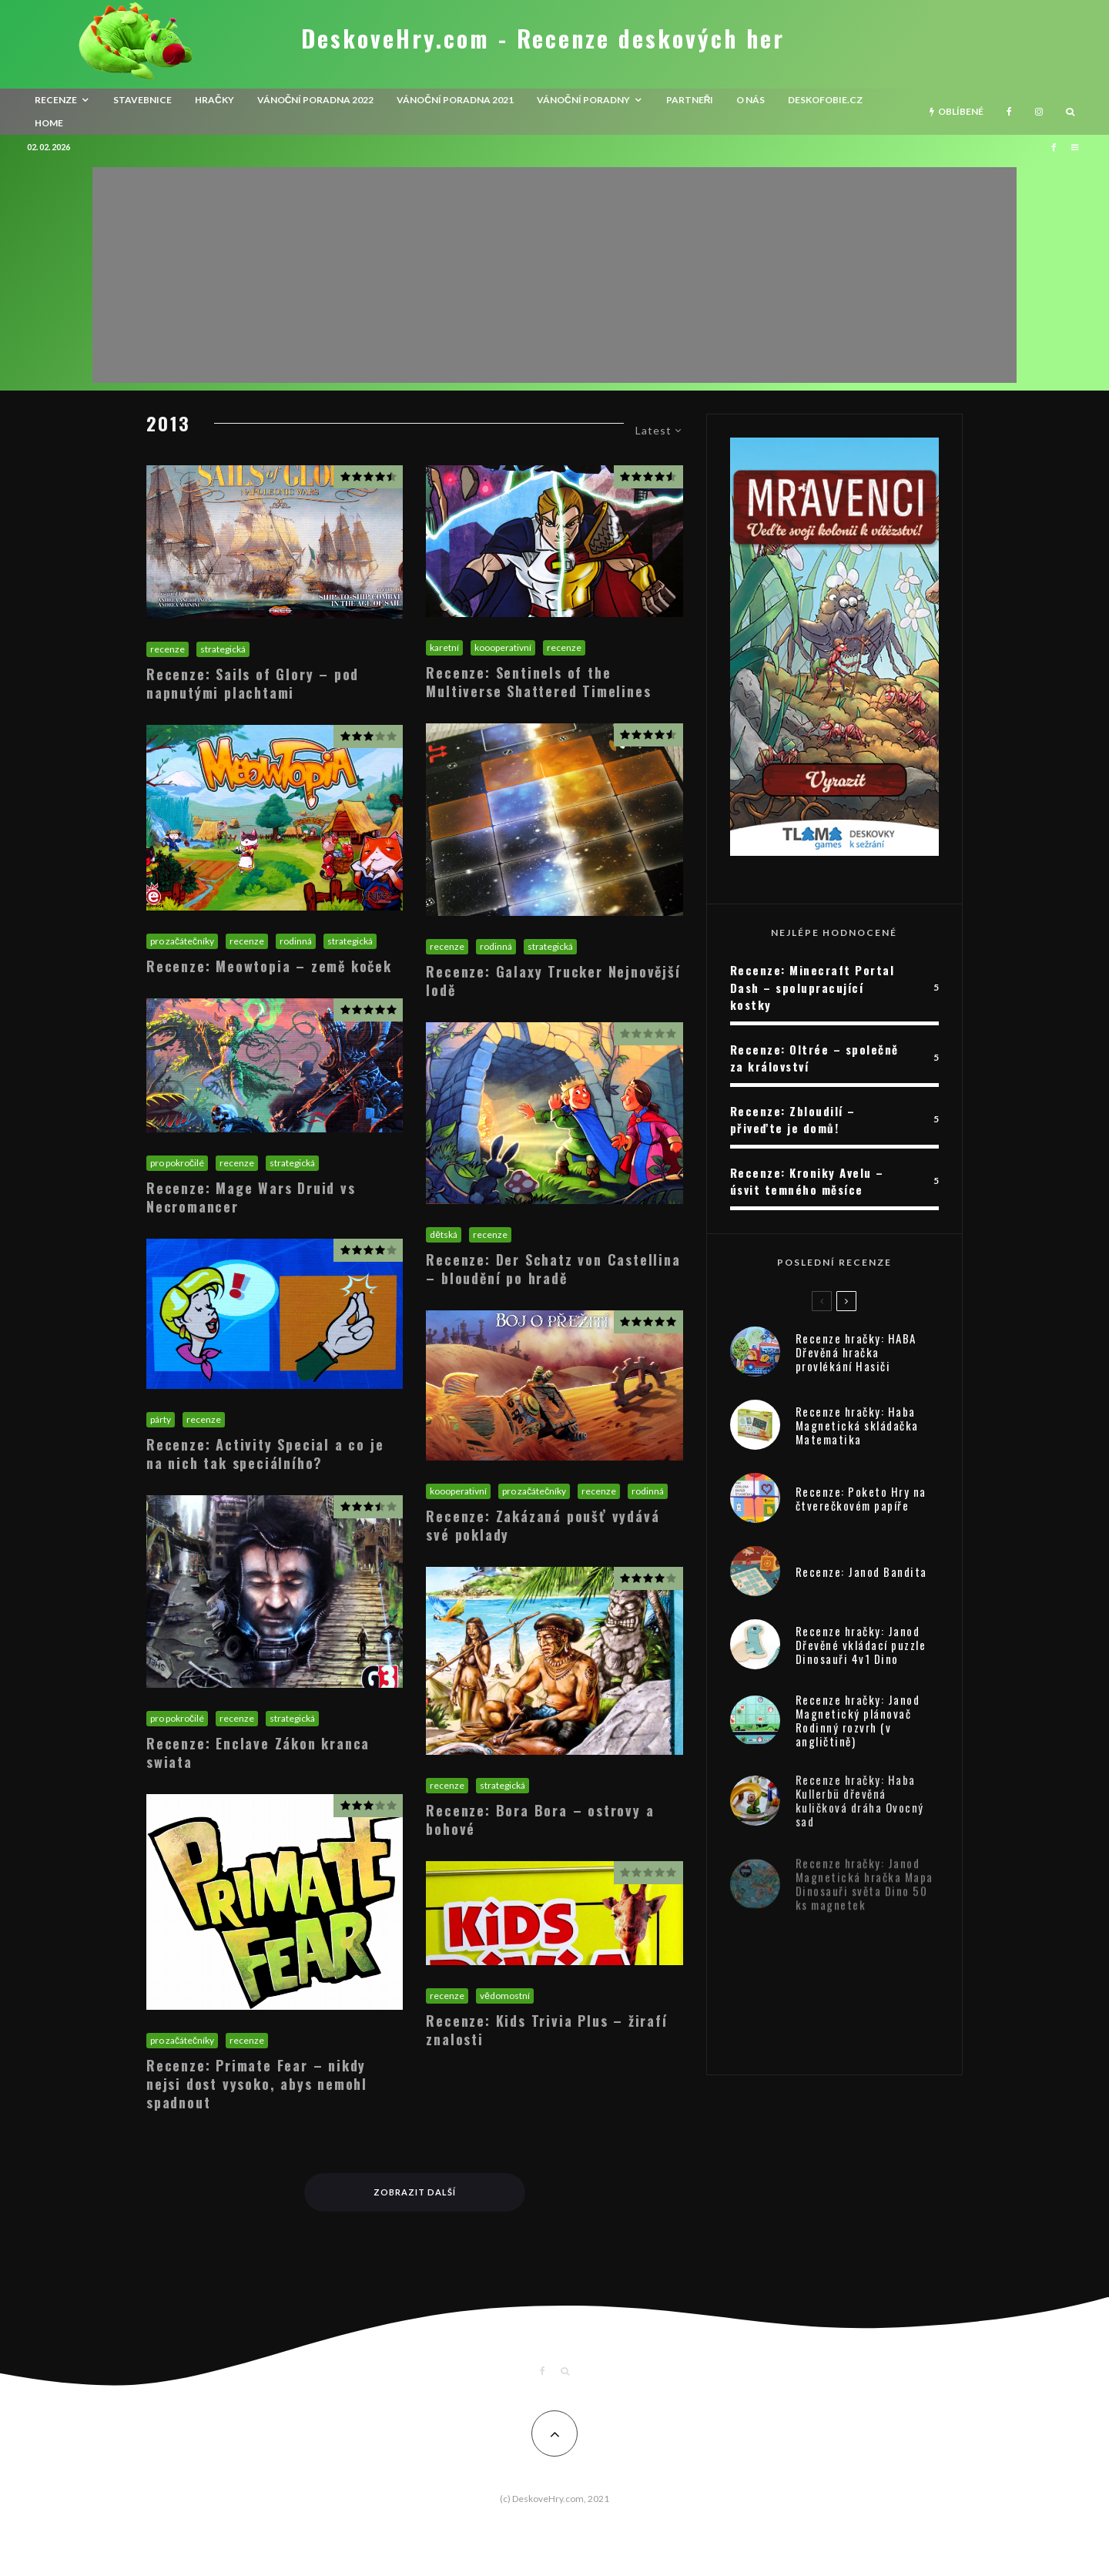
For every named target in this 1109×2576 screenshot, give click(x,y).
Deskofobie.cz (825, 100)
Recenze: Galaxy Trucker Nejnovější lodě (553, 980)
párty (160, 1419)
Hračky (214, 100)
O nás (750, 100)
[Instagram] (1039, 112)
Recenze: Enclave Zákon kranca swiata (258, 1752)
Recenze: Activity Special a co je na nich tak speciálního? (265, 1453)
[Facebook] (1009, 112)
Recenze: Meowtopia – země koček (269, 966)
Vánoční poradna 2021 (455, 100)
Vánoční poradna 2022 (315, 100)
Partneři (690, 100)
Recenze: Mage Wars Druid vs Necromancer (251, 1197)
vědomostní (505, 1995)
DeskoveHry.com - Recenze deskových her (543, 38)
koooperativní (502, 647)
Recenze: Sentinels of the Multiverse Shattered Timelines (538, 681)
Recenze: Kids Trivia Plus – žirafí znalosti (546, 2029)
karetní (444, 647)
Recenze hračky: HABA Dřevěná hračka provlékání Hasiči (856, 1356)
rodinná (296, 941)
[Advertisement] (554, 275)
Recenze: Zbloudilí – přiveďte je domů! (793, 1119)
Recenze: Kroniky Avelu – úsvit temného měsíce (807, 1181)
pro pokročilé (177, 1163)
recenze (56, 100)
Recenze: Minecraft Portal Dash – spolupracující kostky (812, 987)
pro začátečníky (182, 941)
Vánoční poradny (583, 100)
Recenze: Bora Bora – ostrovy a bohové (540, 1819)
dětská (443, 1234)
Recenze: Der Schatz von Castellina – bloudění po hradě (553, 1268)
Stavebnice (142, 100)
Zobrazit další (415, 2192)
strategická (223, 649)
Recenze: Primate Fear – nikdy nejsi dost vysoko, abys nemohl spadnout (256, 2083)
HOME (49, 123)
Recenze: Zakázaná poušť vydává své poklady (542, 1525)
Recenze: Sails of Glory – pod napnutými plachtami (252, 683)
